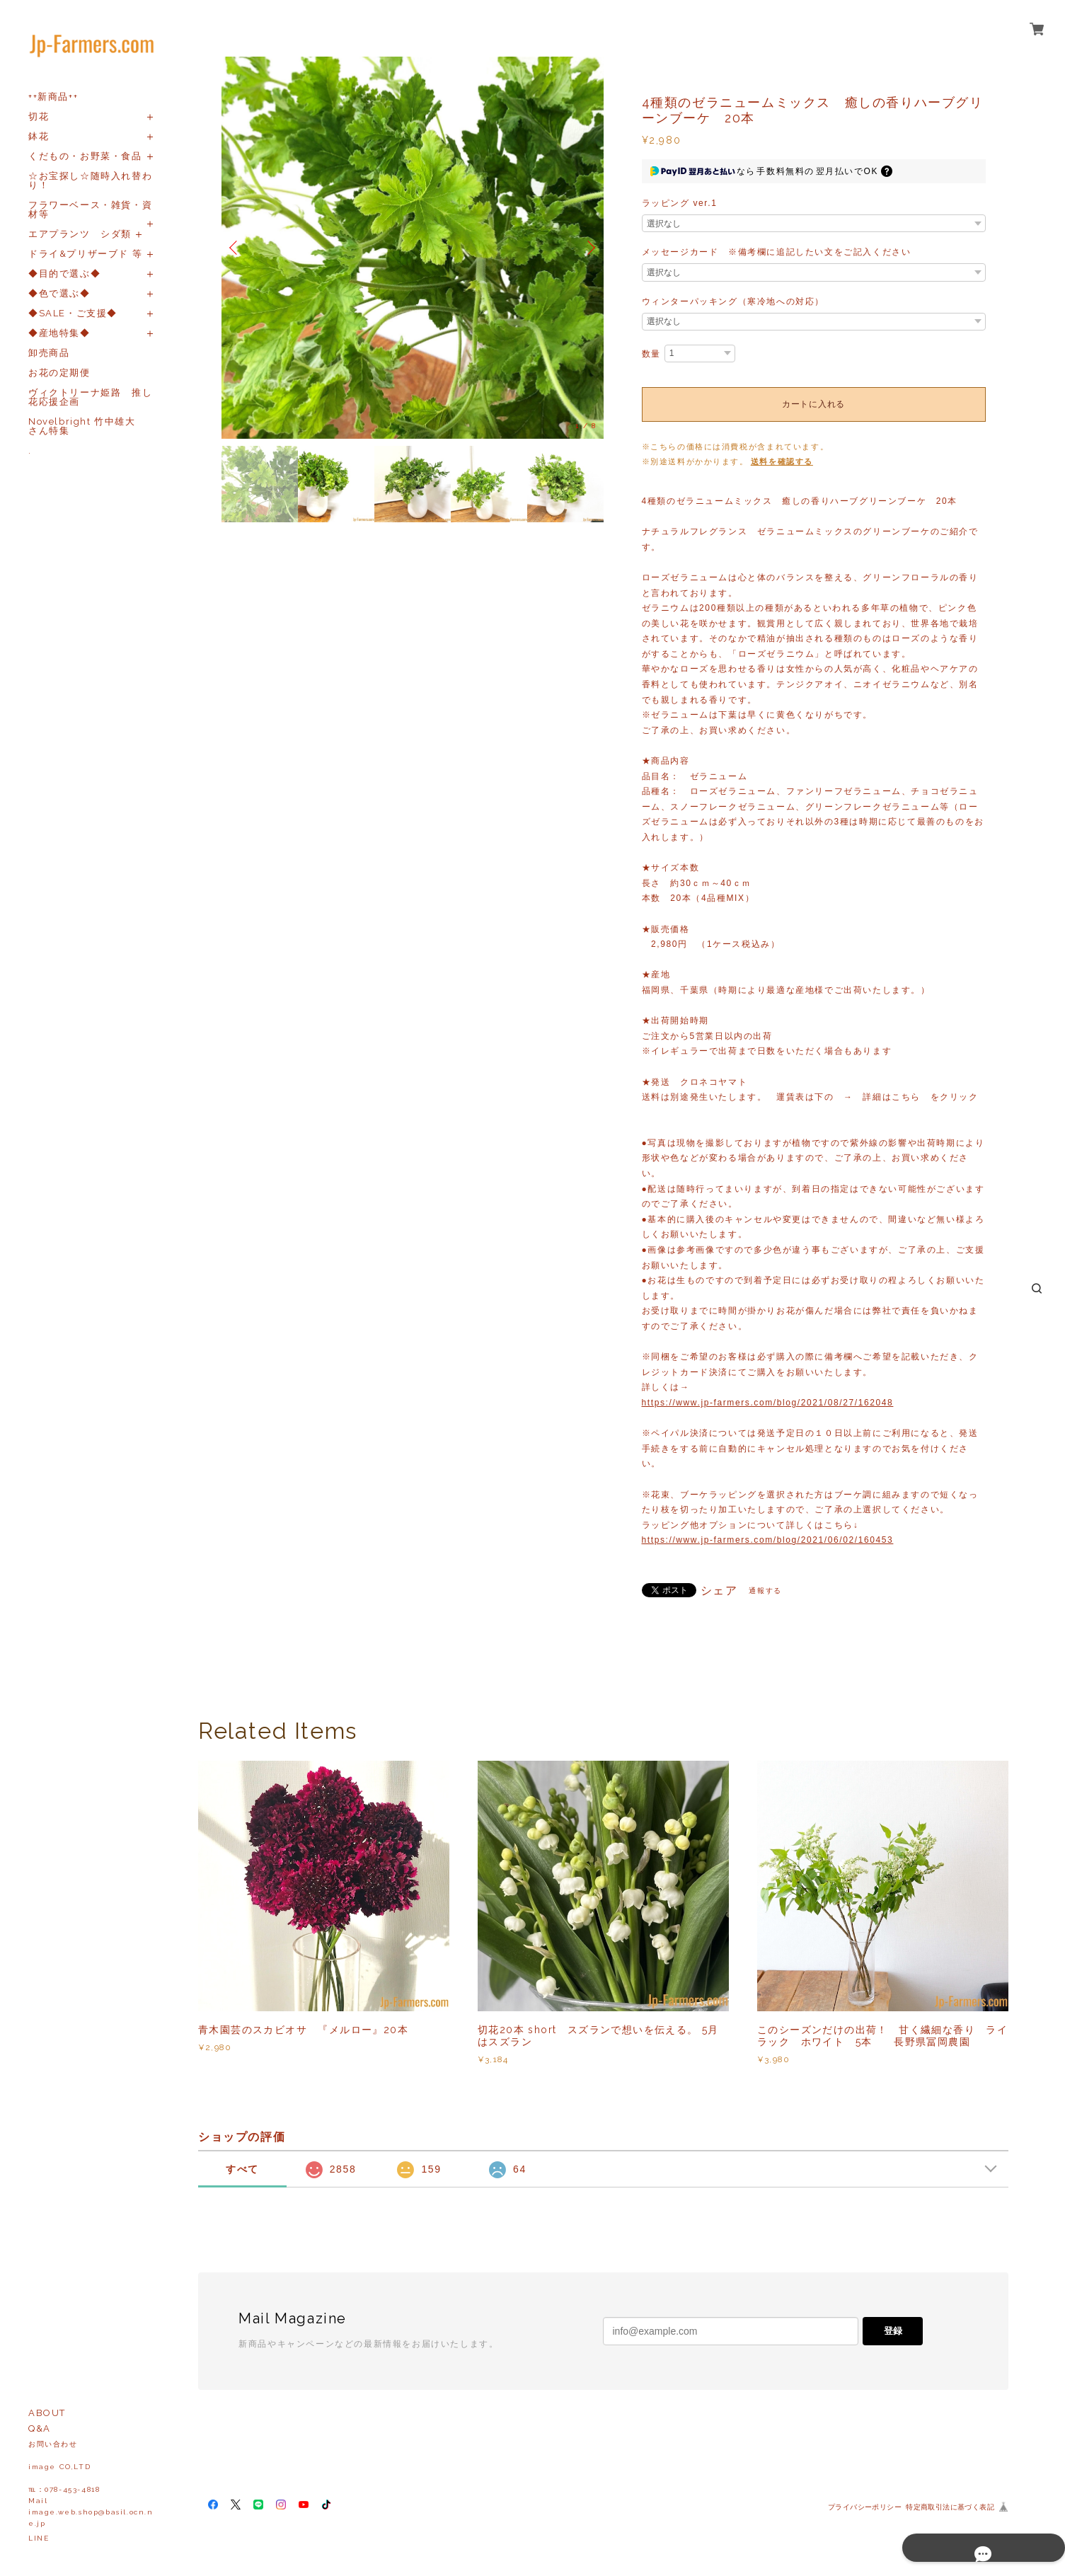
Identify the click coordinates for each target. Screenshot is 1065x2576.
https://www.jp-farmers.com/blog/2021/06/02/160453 (768, 1540)
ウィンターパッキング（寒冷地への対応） (733, 301)
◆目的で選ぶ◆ (64, 273)
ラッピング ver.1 (680, 203)
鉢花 (38, 136)
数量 (651, 354)
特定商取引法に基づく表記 (950, 2507)
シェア (719, 1591)
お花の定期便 (59, 372)
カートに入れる (813, 404)
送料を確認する (782, 461)
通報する (765, 1590)
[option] (412, 248)
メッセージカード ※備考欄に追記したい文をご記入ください (776, 252)
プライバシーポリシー (865, 2507)
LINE (38, 2538)
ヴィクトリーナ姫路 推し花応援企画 (90, 397)
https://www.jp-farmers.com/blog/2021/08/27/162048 (768, 1403)
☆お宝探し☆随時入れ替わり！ (90, 180)
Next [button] (589, 248)
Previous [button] (235, 248)
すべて (242, 2169)
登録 (893, 2330)
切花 (38, 116)
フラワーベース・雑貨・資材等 (90, 209)
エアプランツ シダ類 (80, 233)
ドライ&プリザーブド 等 (85, 253)
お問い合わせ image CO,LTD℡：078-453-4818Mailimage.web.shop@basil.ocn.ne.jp (91, 2483)
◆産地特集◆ (59, 333)
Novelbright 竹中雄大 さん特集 (87, 426)
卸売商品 (48, 352)
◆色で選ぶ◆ (59, 293)
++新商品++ (53, 96)
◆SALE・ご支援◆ (72, 313)
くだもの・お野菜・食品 (85, 156)
